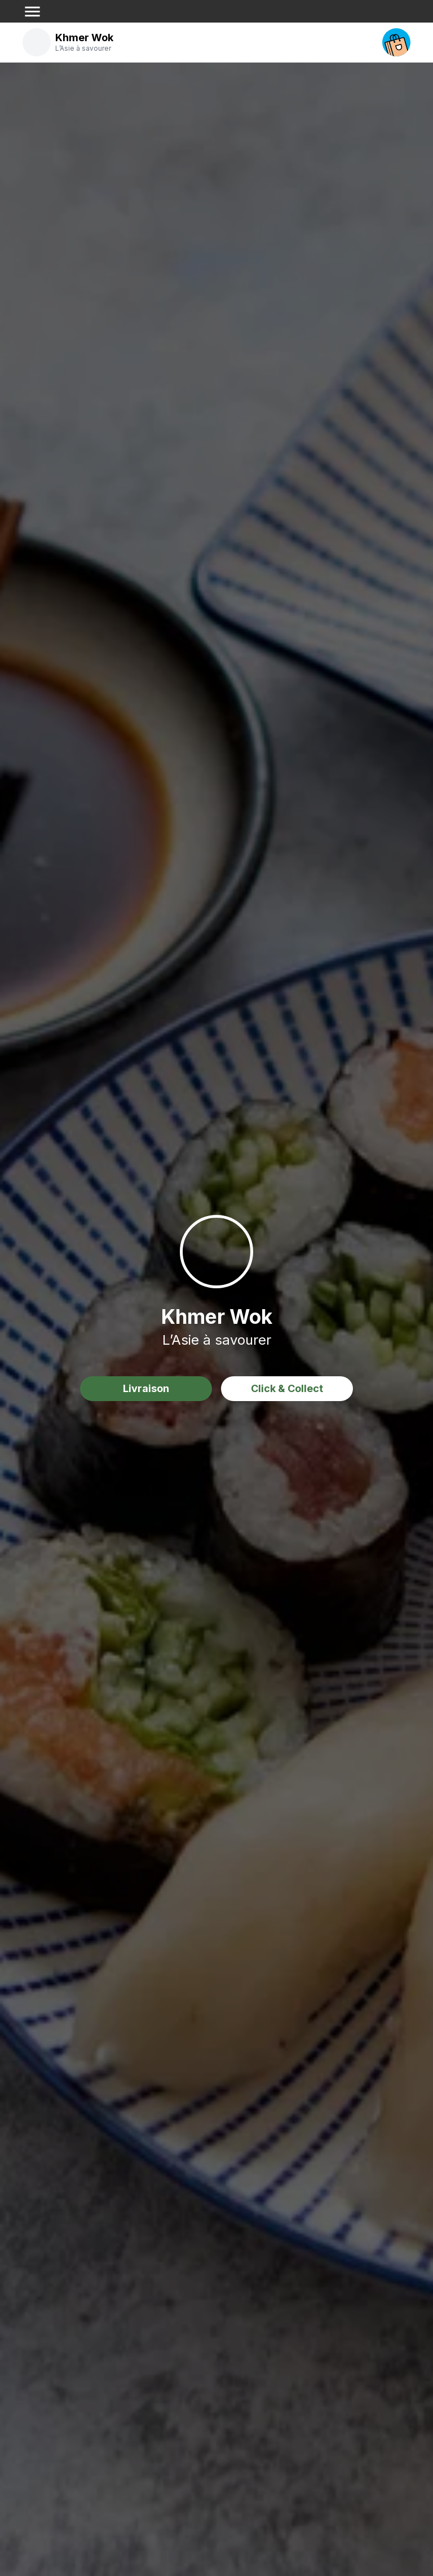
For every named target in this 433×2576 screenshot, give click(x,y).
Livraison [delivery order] (146, 1388)
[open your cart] (396, 42)
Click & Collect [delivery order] (287, 1388)
